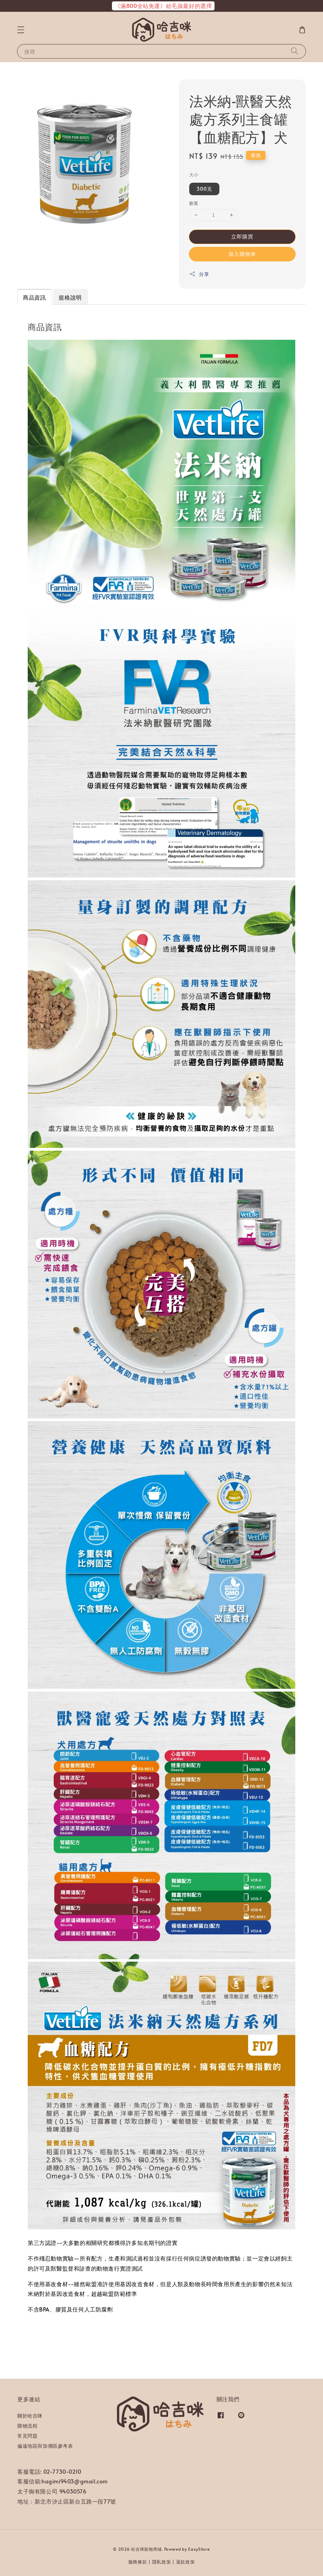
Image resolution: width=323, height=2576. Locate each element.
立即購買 (242, 236)
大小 (194, 175)
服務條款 (137, 2562)
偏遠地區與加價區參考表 (45, 2446)
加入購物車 (242, 253)
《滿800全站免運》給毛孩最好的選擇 (163, 5)
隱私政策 (161, 2562)
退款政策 (185, 2562)
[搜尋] (294, 51)
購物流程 (27, 2425)
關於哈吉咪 (30, 2416)
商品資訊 (34, 297)
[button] (20, 29)
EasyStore (199, 2549)
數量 (194, 203)
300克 (204, 188)
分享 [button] (199, 274)
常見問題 (27, 2435)
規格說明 (70, 297)
